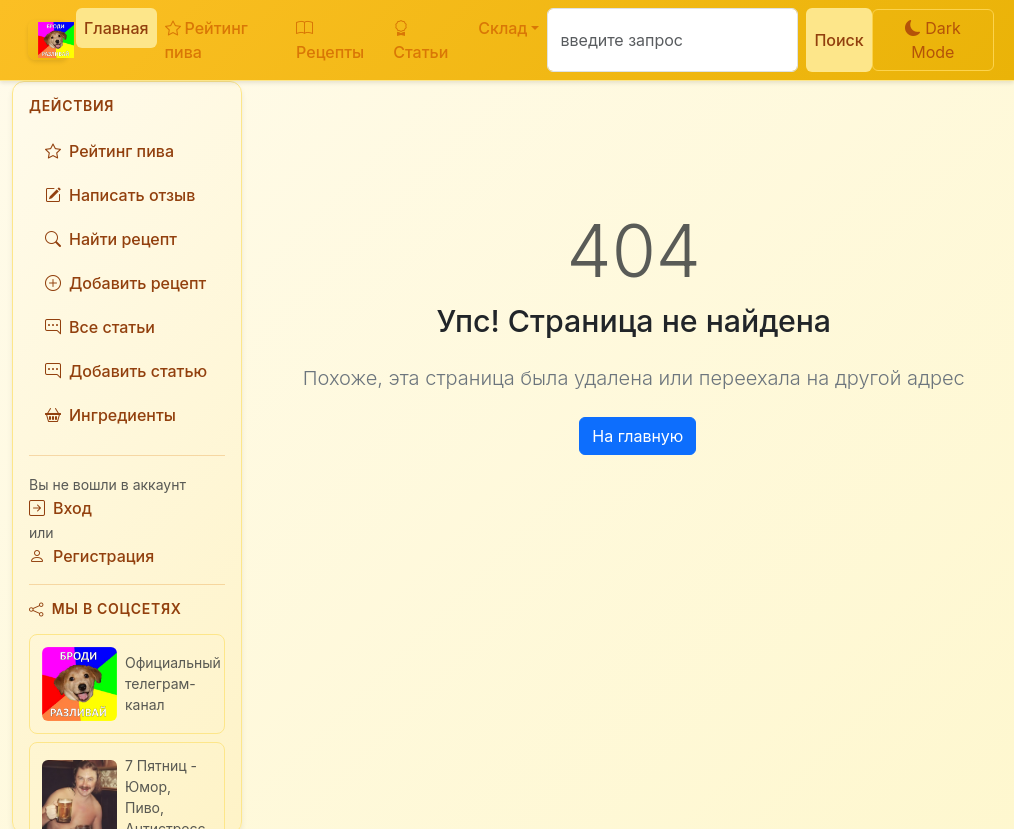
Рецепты (330, 40)
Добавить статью (126, 371)
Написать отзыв (120, 195)
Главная (116, 28)
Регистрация (91, 556)
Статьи (420, 40)
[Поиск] (672, 40)
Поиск (838, 40)
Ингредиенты (110, 415)
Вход (60, 508)
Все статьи (100, 327)
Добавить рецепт (125, 283)
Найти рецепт (111, 239)
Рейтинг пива (206, 40)
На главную (637, 436)
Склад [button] (502, 28)
